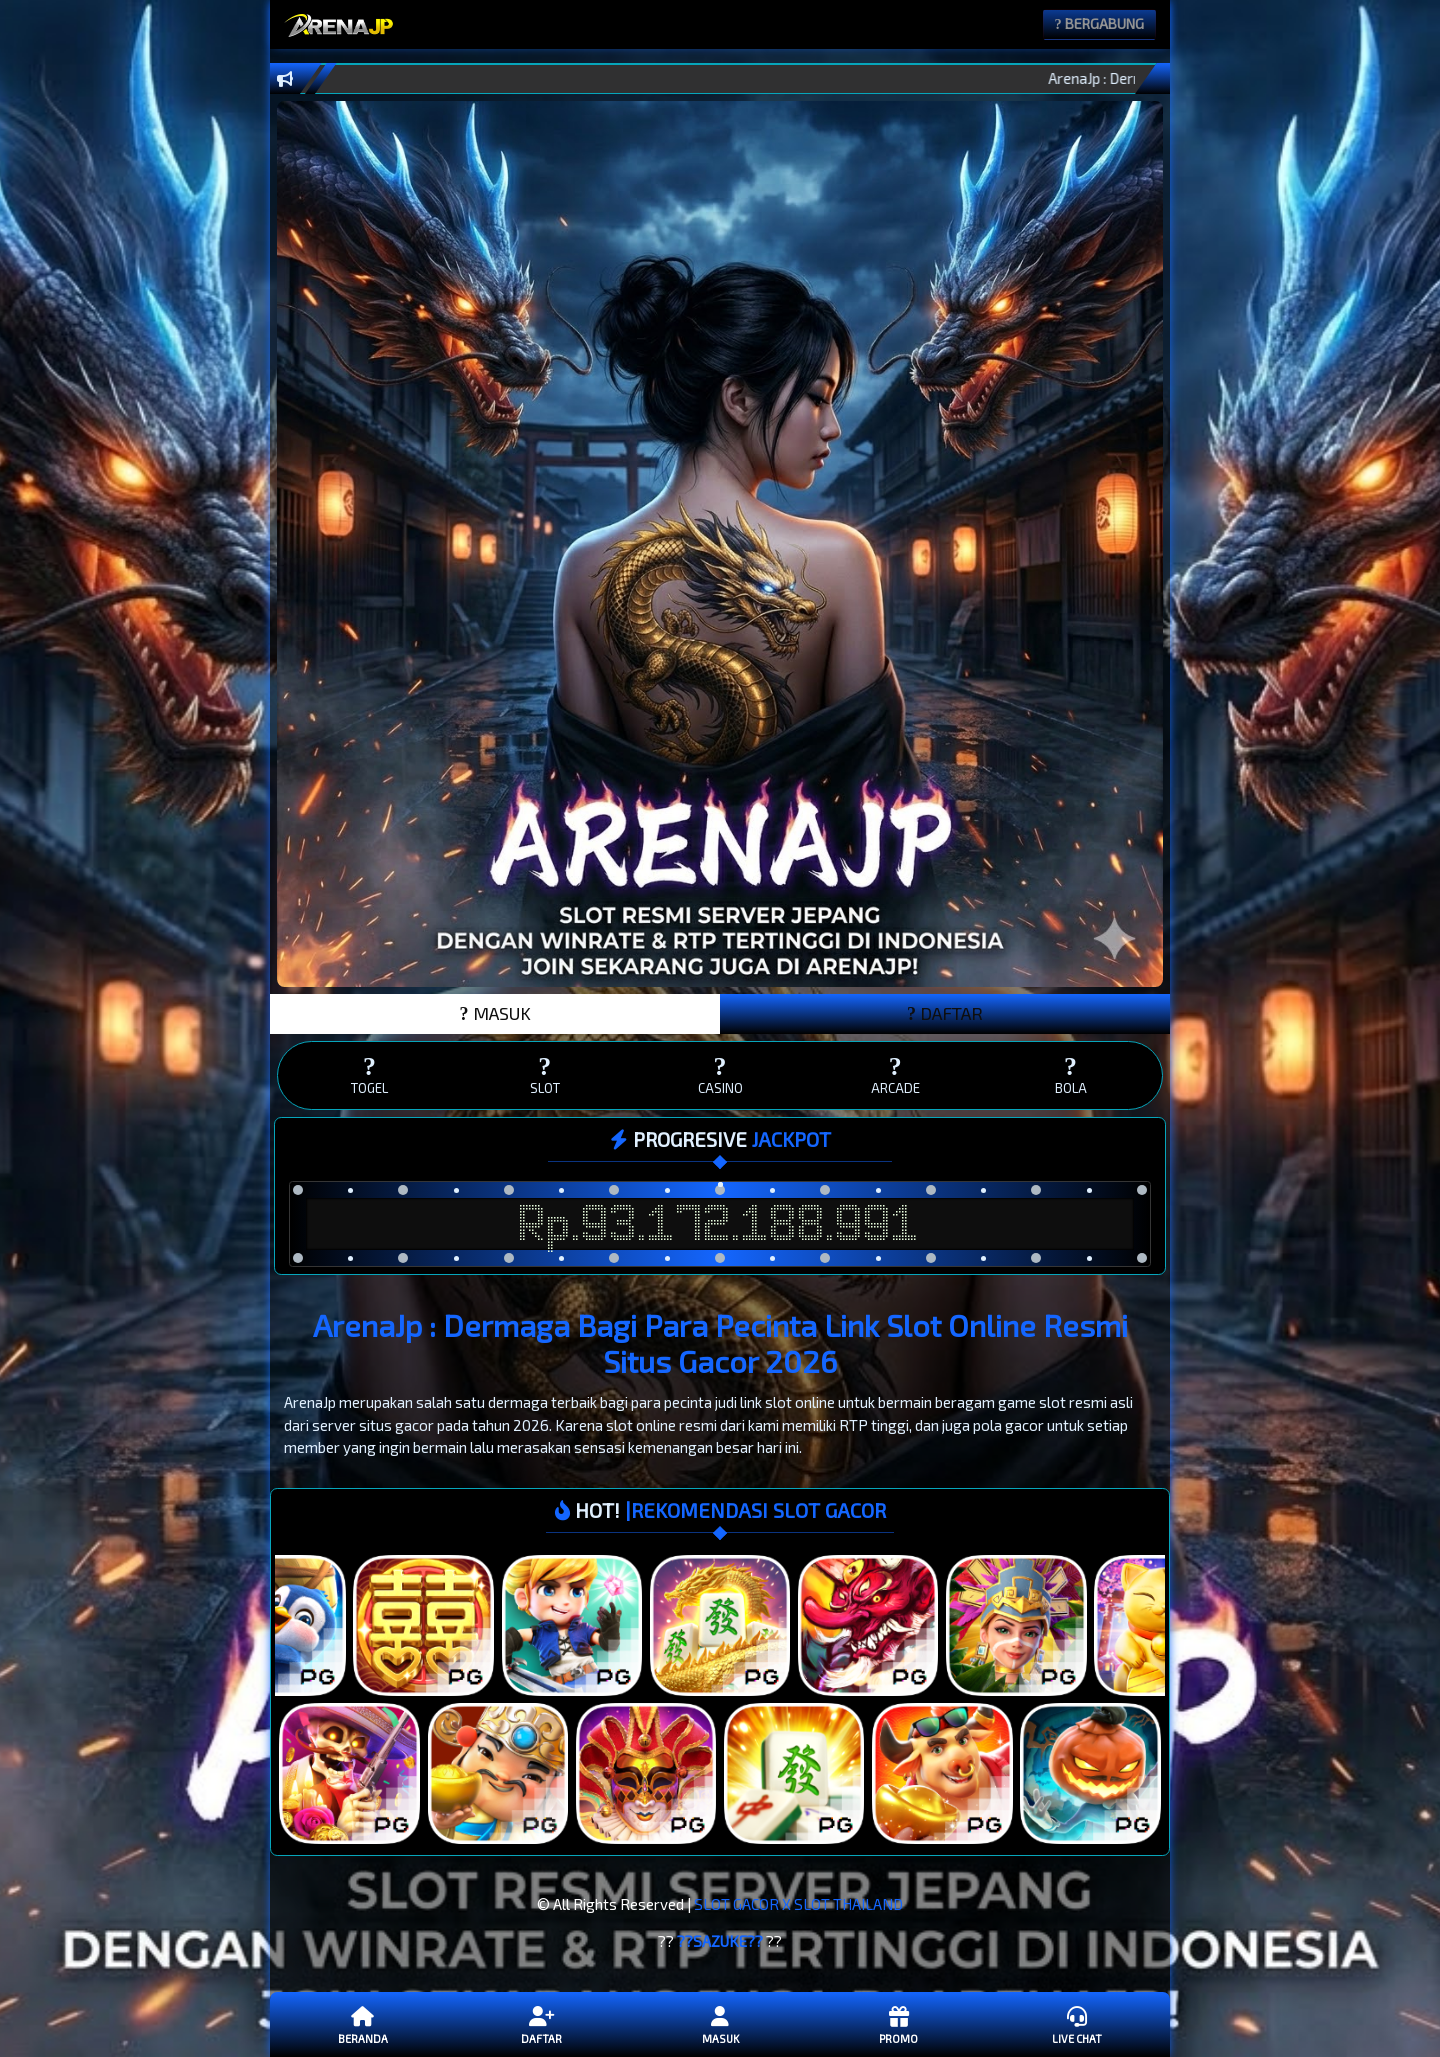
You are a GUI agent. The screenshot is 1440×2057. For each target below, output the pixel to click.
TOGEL (369, 1074)
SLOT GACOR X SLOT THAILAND (798, 1904)
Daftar (541, 2024)
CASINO (719, 1074)
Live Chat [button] (1077, 2024)
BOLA (1070, 1074)
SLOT (544, 1074)
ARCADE (895, 1074)
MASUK (495, 1013)
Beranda (363, 2024)
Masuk (720, 2024)
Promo (898, 2024)
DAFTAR (945, 1013)
